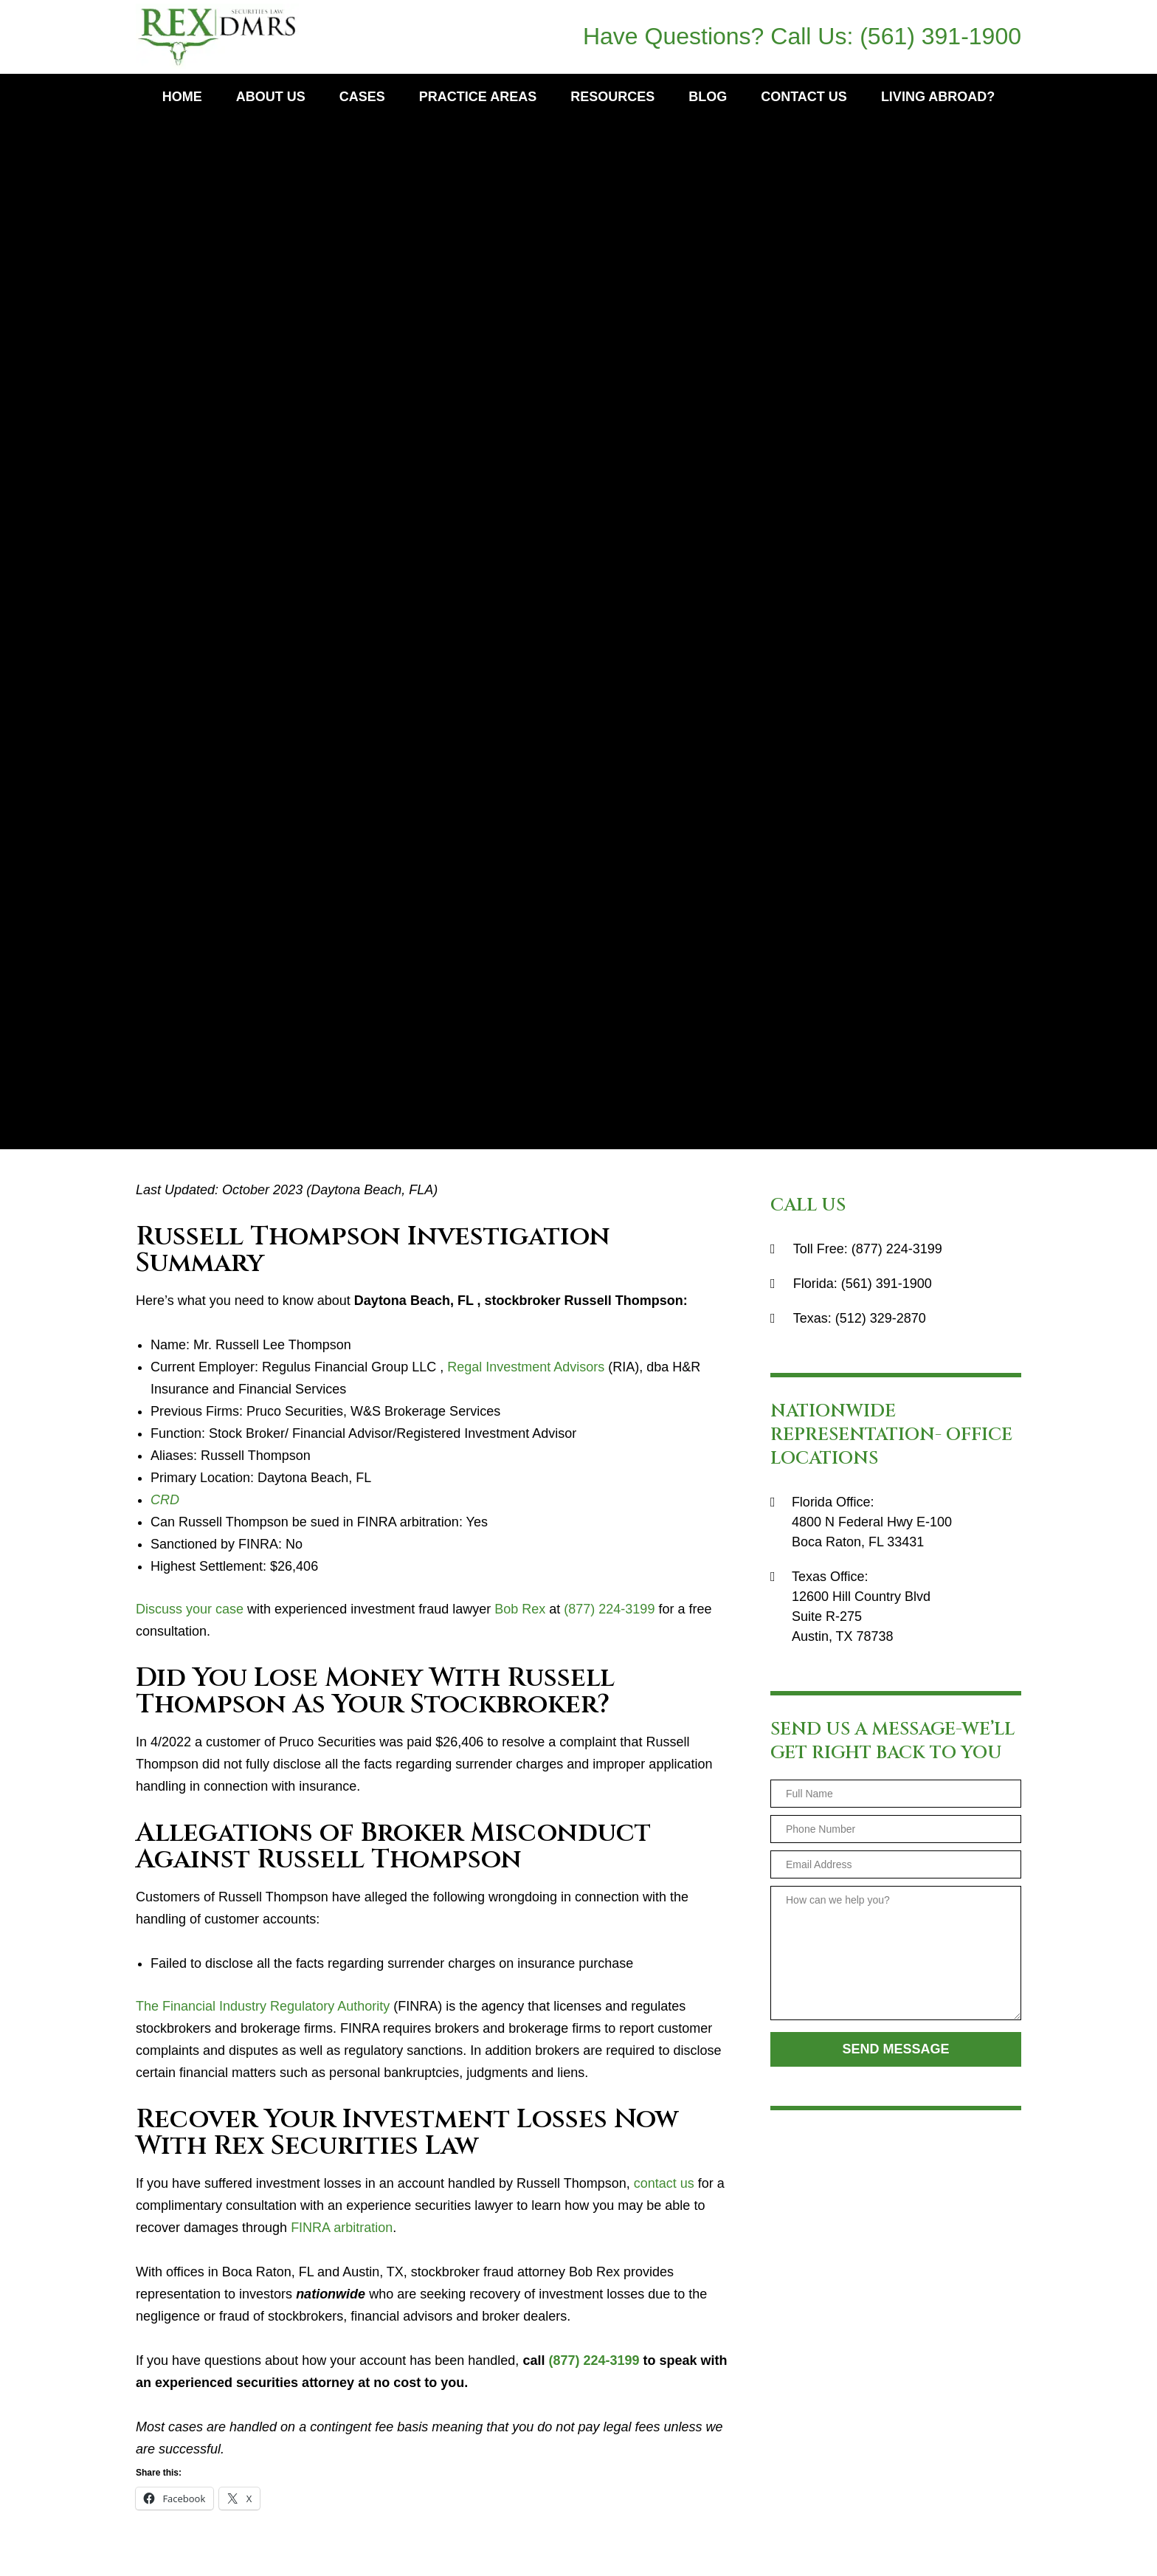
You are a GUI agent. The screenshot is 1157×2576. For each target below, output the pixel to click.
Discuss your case (190, 1609)
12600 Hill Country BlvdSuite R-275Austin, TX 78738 (861, 1616)
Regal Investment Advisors (525, 1367)
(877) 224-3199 (609, 1609)
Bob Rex (519, 1609)
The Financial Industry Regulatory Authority (263, 2006)
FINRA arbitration (342, 2227)
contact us (664, 2183)
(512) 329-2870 (880, 1318)
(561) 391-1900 (940, 36)
